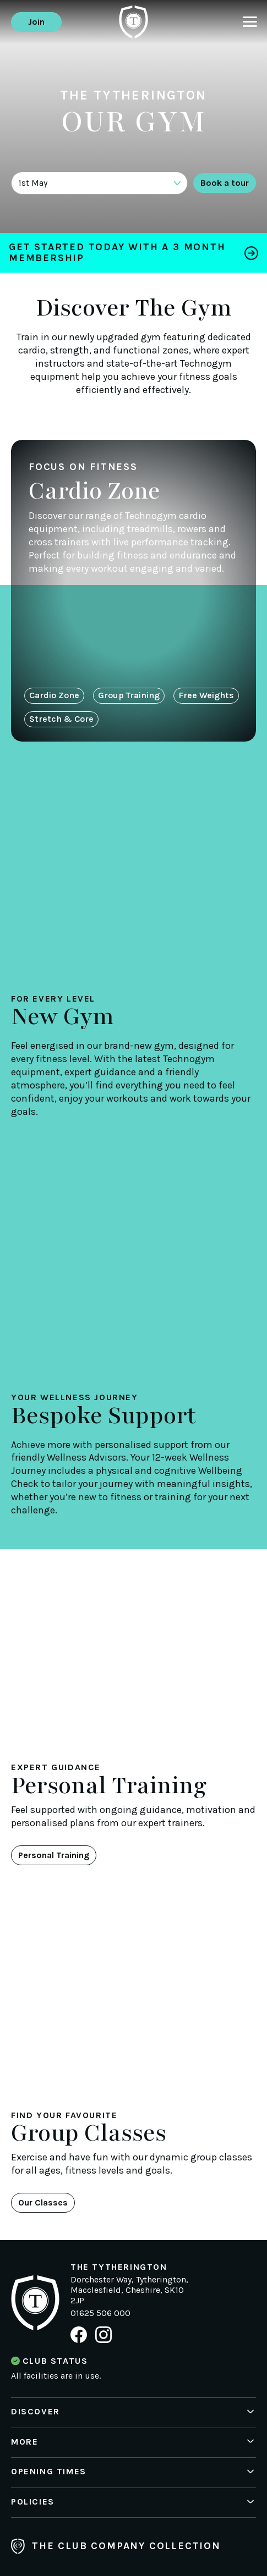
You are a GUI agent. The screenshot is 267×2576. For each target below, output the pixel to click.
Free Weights (206, 695)
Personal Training (53, 1855)
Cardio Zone (54, 695)
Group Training (129, 695)
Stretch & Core (61, 719)
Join (36, 21)
